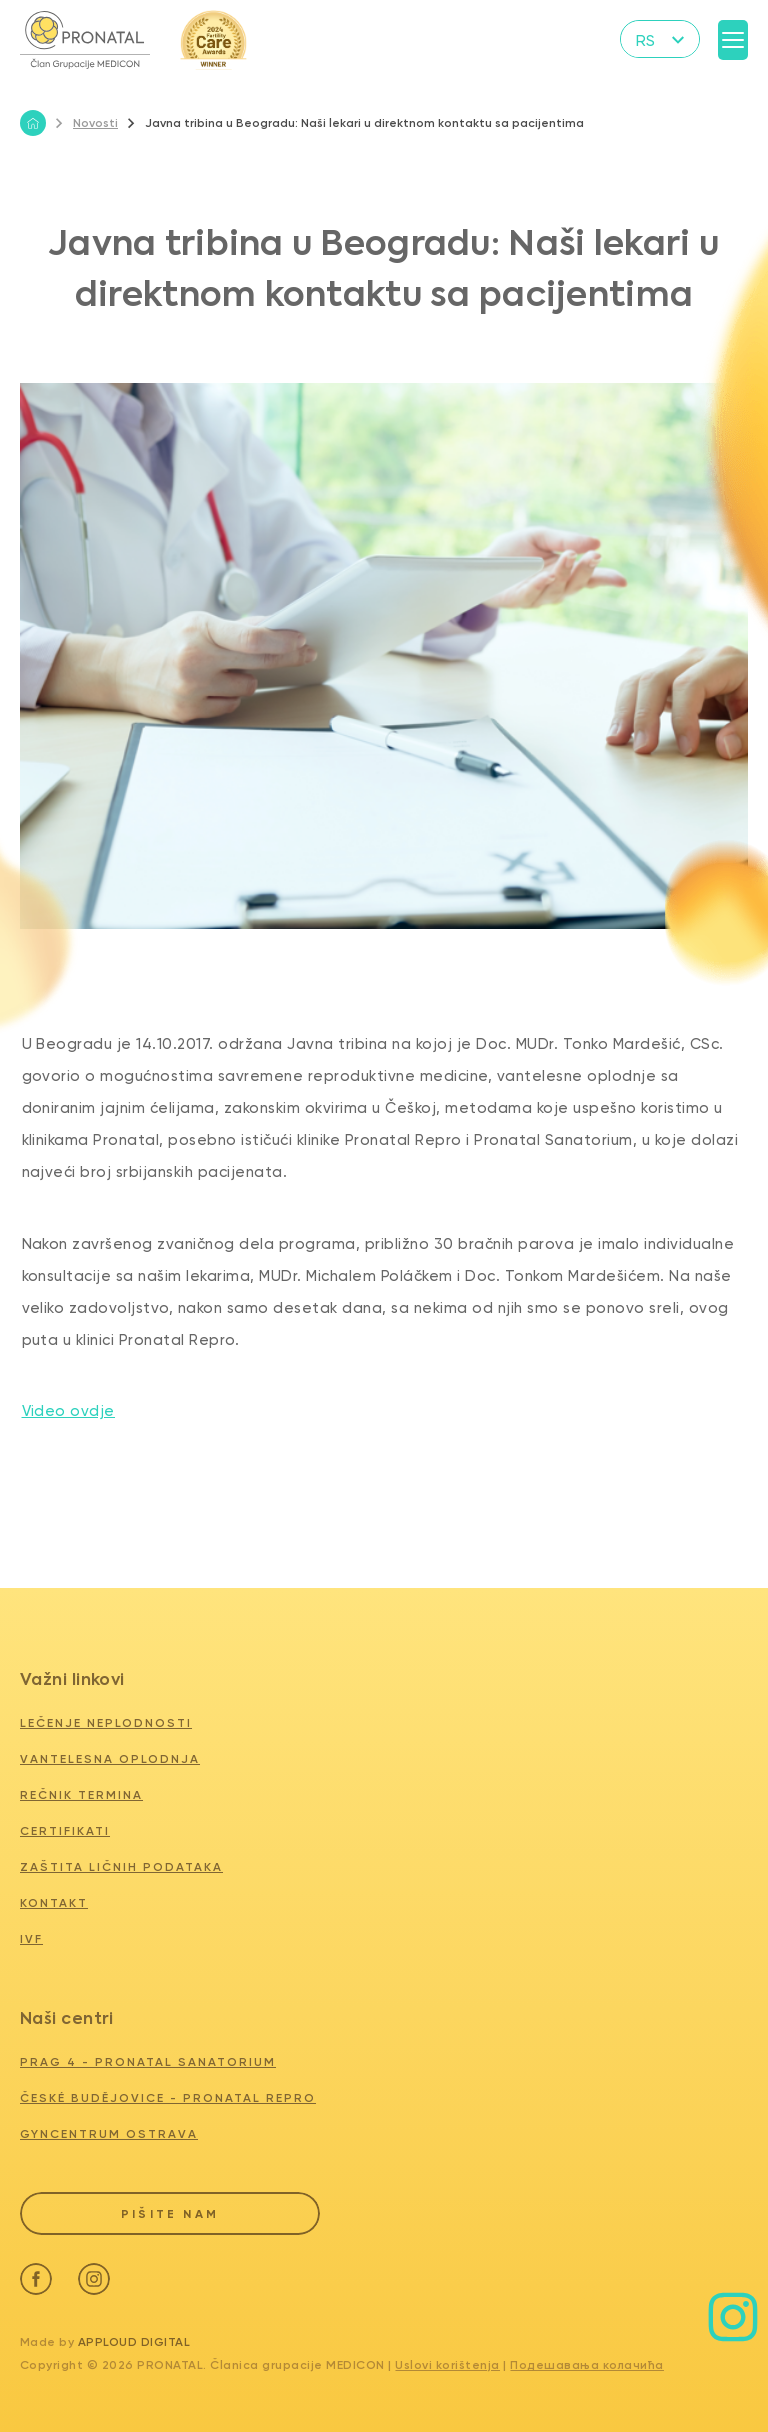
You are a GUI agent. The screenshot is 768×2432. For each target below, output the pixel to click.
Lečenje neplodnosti (106, 1723)
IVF (31, 1939)
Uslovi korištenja (447, 2362)
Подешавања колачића (587, 2362)
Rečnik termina (81, 1795)
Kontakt (54, 1903)
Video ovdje (69, 1411)
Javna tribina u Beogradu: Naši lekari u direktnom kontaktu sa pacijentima (356, 123)
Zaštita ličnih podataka (121, 1867)
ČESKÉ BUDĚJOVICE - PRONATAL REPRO (168, 2098)
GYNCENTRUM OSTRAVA (109, 2134)
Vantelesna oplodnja (110, 1759)
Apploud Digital (134, 2339)
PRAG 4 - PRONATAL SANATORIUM (148, 2062)
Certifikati (65, 1831)
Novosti (87, 123)
